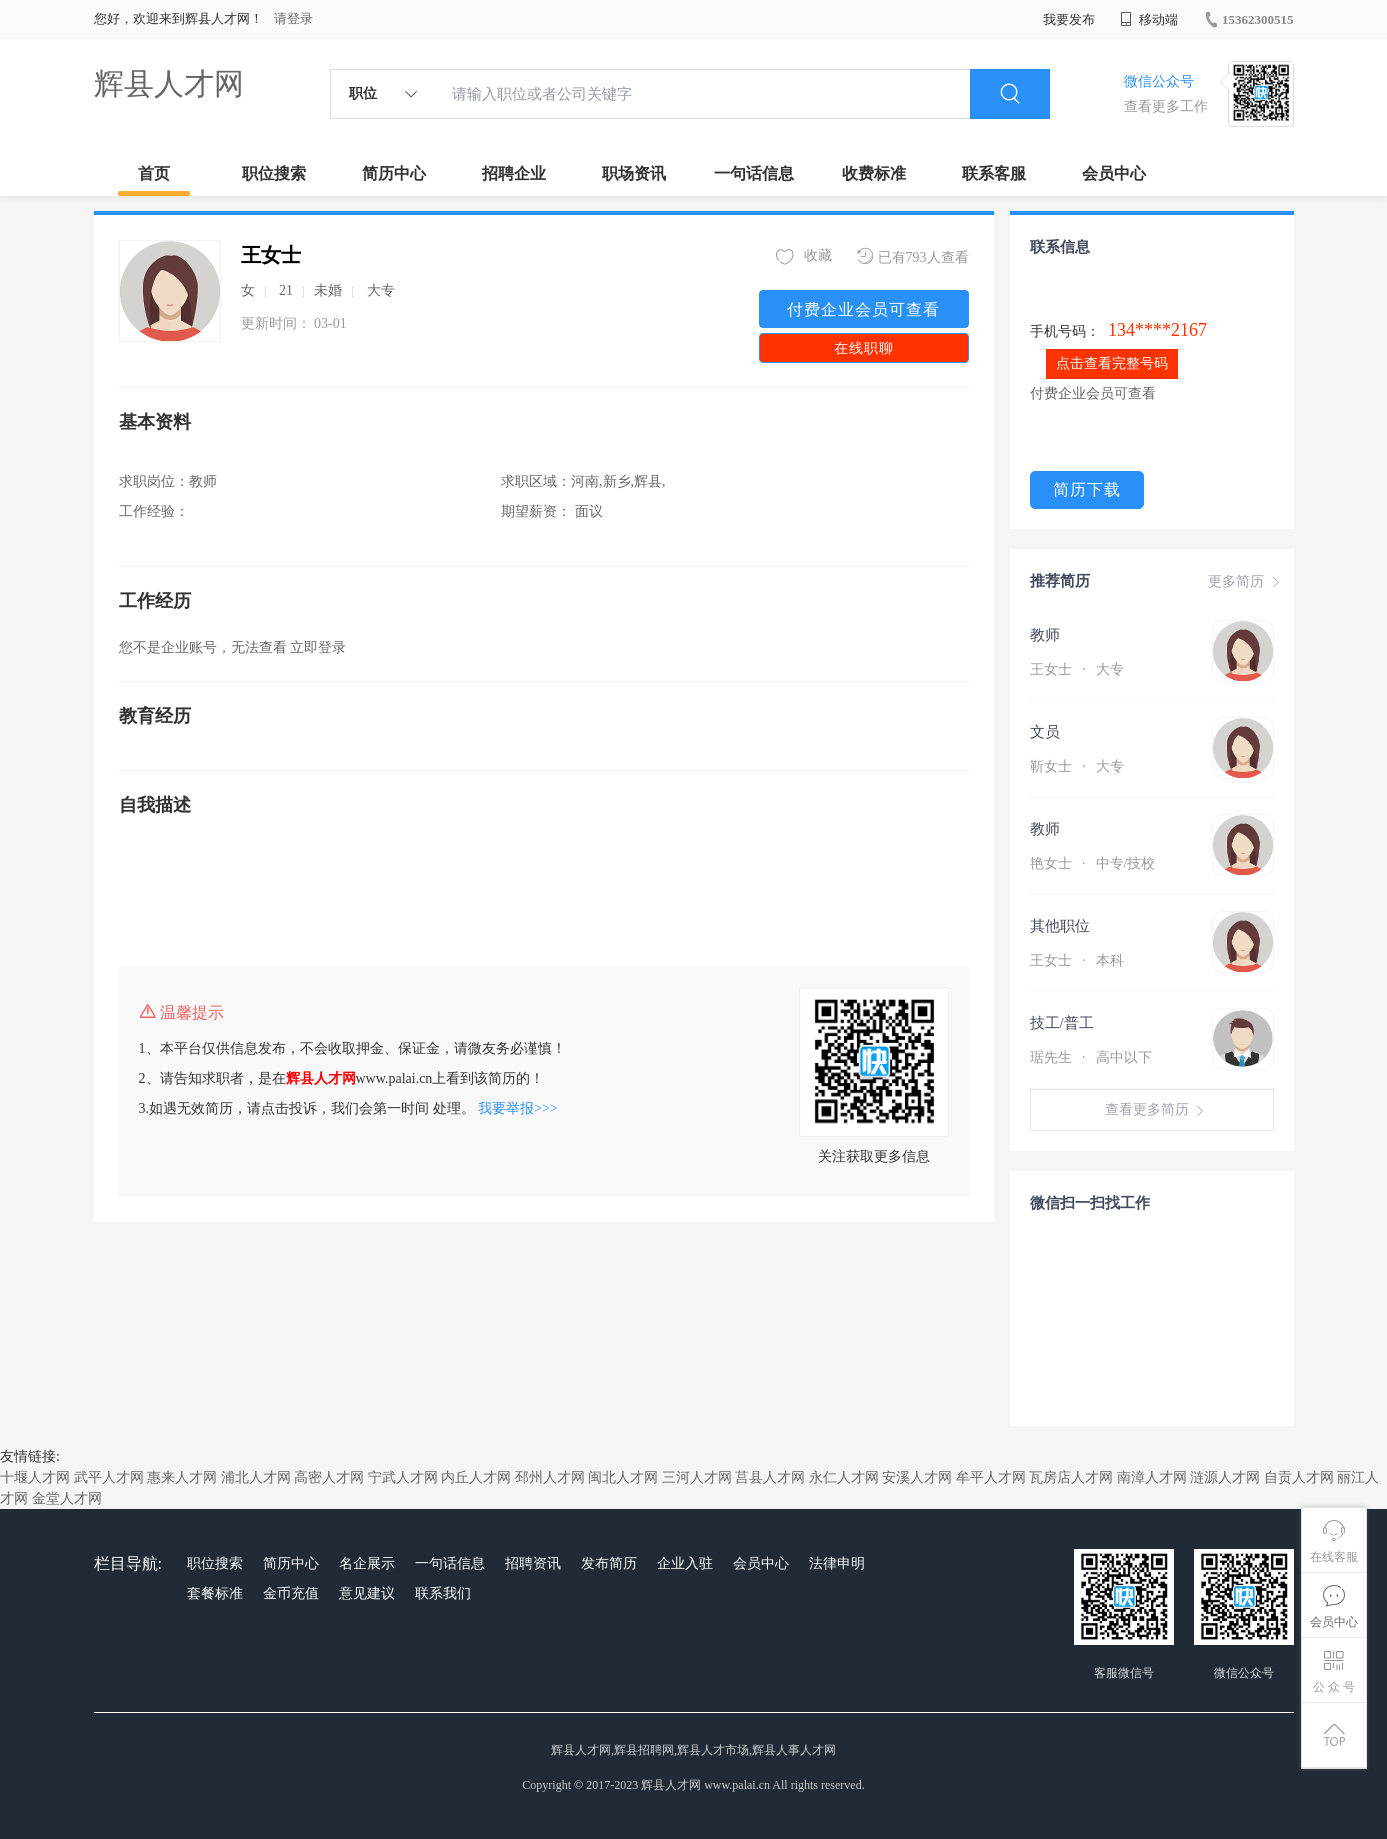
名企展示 (367, 1563)
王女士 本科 (1077, 960)
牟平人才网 (991, 1477)
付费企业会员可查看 (863, 309)
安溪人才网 (917, 1477)
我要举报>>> (518, 1108)
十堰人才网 (35, 1477)
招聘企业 (514, 173)
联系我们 (443, 1593)
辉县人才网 (169, 83)
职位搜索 (274, 173)
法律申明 (837, 1563)
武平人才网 (109, 1477)
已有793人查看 (913, 256)
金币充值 (291, 1593)
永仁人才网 (844, 1477)
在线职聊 (864, 348)
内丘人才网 (476, 1477)
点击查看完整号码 (1112, 363)
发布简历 (609, 1563)
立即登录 (318, 647)
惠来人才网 (182, 1477)
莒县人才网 (770, 1477)
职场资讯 (634, 173)
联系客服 (994, 173)
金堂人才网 (67, 1498)
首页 (154, 173)
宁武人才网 (403, 1477)
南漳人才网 (1152, 1477)
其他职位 (1060, 926)
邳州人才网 (550, 1477)
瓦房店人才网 (1071, 1477)
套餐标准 (215, 1593)
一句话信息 (754, 173)
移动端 (1149, 19)
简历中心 (394, 173)
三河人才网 (697, 1477)
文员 (1045, 732)
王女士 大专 (1077, 669)
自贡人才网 (1299, 1477)
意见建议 (367, 1593)
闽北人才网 (623, 1477)
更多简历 (1246, 582)
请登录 (293, 18)
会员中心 (1114, 173)
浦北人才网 (256, 1477)
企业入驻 (685, 1563)
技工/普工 (1062, 1023)
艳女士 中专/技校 (1093, 863)
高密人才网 (329, 1477)
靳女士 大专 (1077, 766)
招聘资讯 (533, 1563)
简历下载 (1087, 489)
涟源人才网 (1225, 1477)
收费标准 (874, 173)
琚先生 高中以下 (1091, 1057)
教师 (1045, 635)
